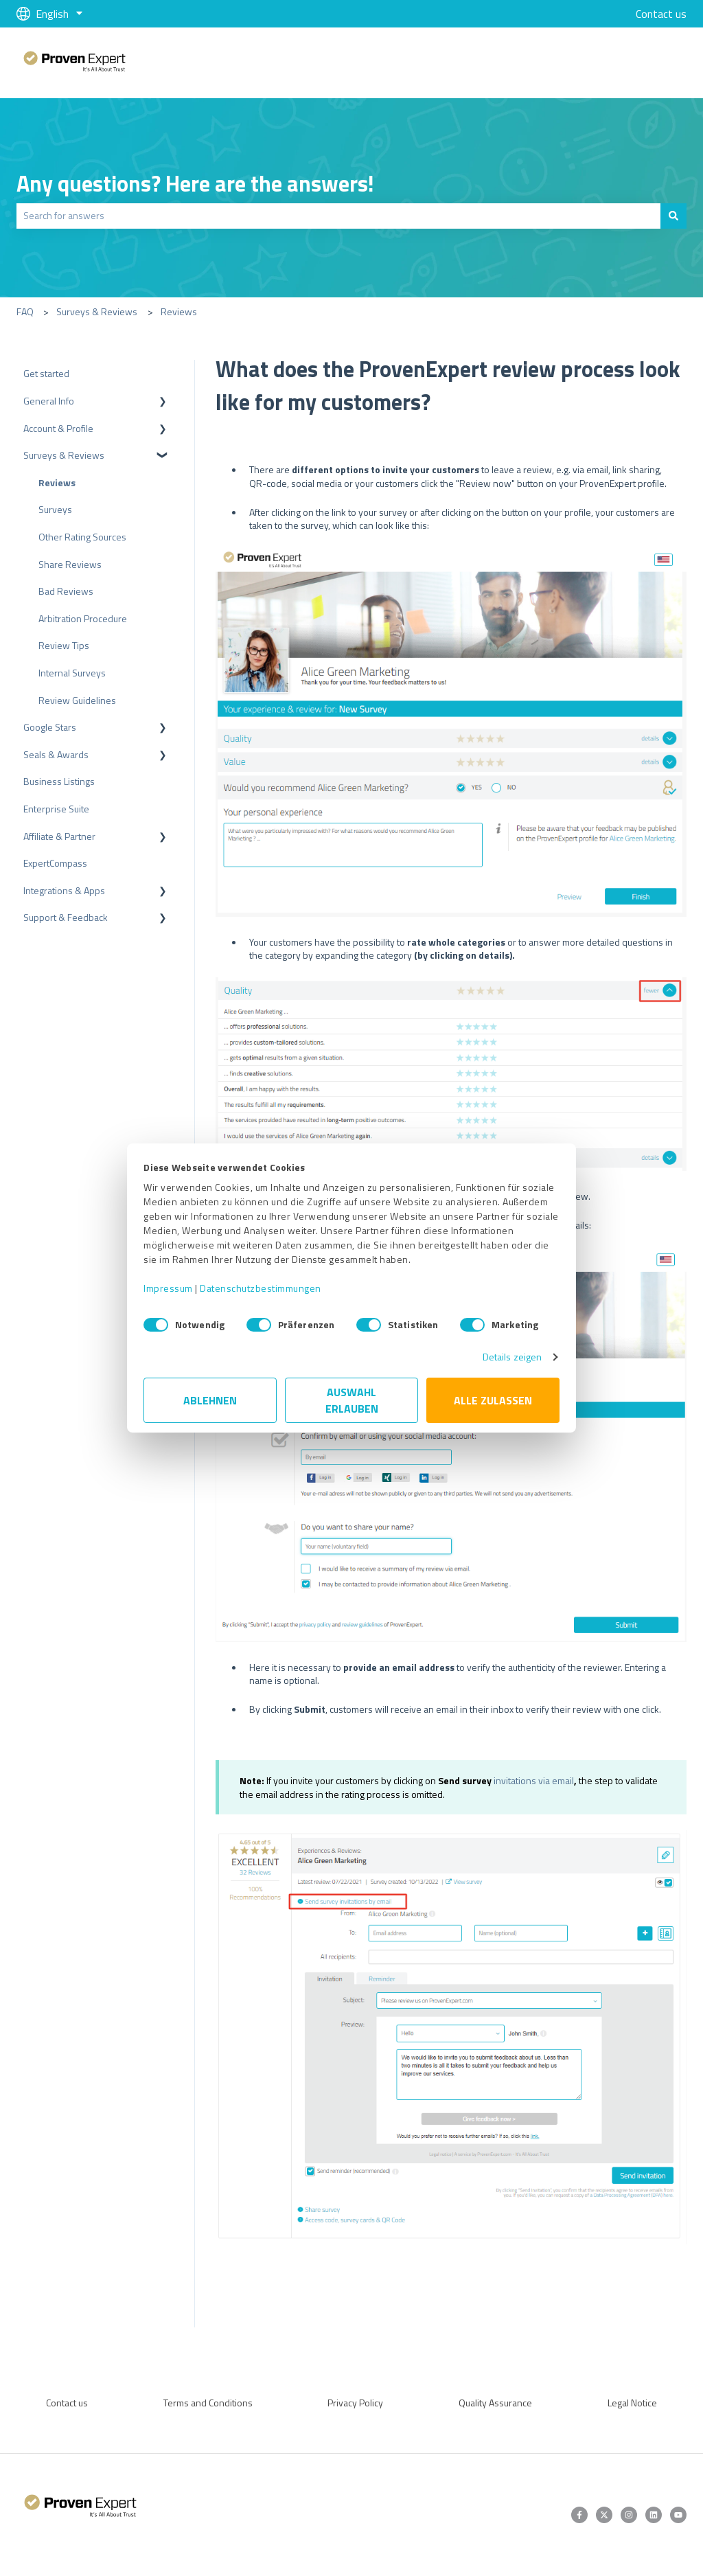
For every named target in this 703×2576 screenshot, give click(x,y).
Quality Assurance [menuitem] (495, 2402)
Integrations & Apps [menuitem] (64, 890)
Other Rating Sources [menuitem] (82, 536)
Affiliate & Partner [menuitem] (59, 836)
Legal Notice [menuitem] (632, 2402)
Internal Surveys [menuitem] (72, 672)
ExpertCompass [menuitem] (55, 863)
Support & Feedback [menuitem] (65, 917)
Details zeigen (512, 1356)
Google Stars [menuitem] (49, 727)
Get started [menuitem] (46, 373)
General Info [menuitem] (48, 401)
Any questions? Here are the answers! (195, 183)
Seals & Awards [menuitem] (56, 754)
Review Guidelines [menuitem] (77, 700)
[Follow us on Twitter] (604, 2515)
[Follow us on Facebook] (579, 2515)
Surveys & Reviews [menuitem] (63, 455)
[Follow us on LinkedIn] (653, 2515)
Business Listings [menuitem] (59, 781)
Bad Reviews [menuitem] (65, 591)
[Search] (673, 215)
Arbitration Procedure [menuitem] (82, 618)
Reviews (179, 311)
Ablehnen (210, 1400)
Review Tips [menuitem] (63, 645)
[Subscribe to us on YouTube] (678, 2515)
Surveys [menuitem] (55, 509)
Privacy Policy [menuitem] (355, 2402)
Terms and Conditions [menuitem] (208, 2402)
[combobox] (338, 215)
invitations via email (534, 1780)
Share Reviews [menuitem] (70, 564)
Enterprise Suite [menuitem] (56, 808)
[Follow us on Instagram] (629, 2515)
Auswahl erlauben (351, 1400)
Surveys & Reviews (96, 311)
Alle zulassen (493, 1400)
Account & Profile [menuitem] (58, 428)
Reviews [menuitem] (57, 482)
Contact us (661, 13)
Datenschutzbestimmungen (260, 1288)
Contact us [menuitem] (67, 2402)
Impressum (168, 1288)
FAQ (25, 311)
